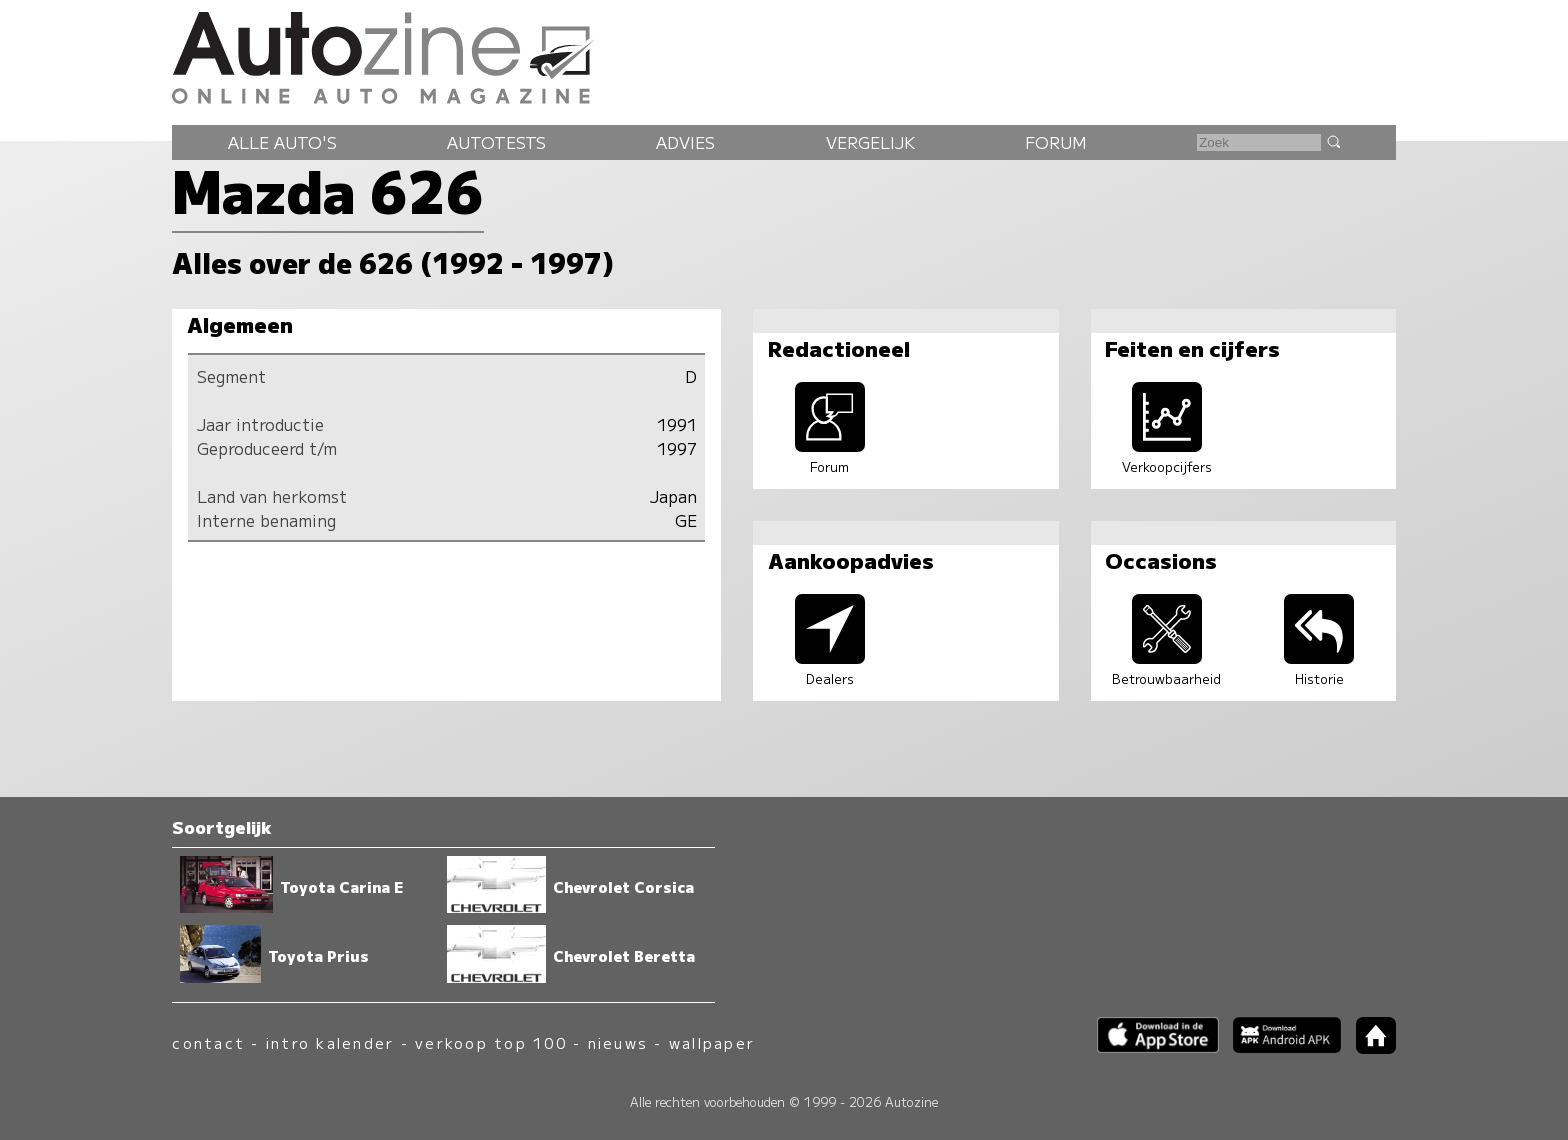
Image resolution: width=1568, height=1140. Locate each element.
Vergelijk (870, 142)
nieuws (618, 1042)
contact (208, 1042)
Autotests (496, 142)
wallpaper (712, 1042)
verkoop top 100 (491, 1042)
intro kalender (330, 1042)
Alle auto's (282, 142)
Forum (1056, 142)
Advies (685, 142)
